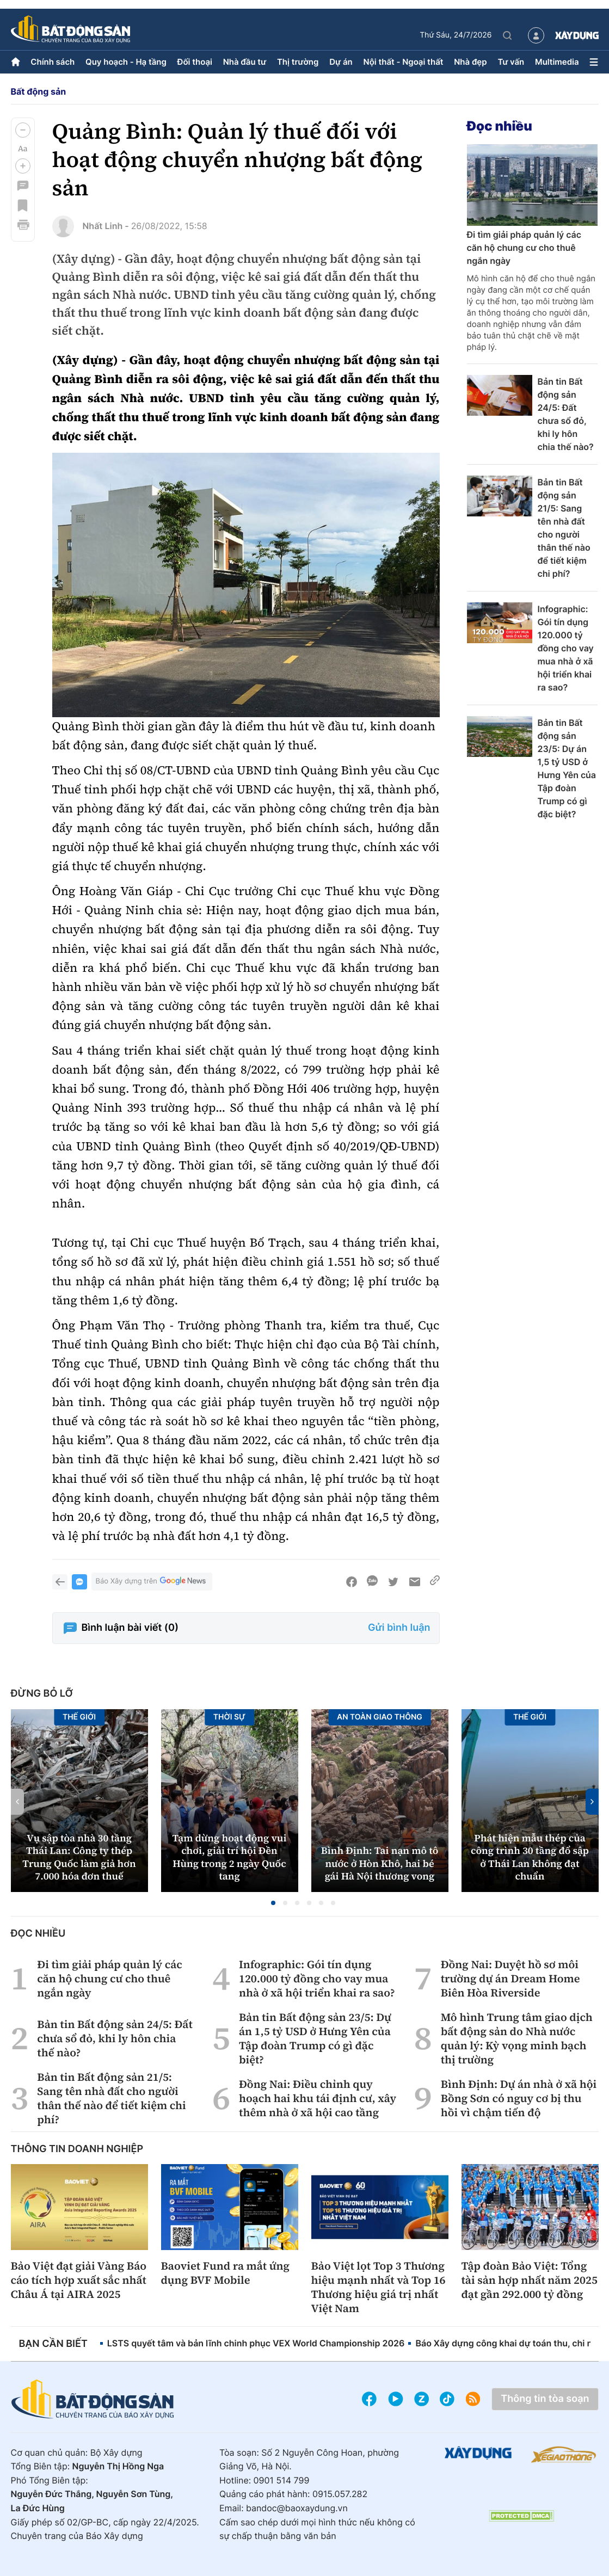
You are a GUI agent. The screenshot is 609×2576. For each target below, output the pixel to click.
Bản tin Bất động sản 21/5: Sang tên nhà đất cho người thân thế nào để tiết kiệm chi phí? (564, 528)
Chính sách (52, 62)
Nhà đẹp (470, 62)
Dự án (341, 62)
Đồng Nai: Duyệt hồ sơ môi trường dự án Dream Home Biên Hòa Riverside (510, 1978)
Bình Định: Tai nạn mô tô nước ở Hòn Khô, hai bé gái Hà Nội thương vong (380, 1863)
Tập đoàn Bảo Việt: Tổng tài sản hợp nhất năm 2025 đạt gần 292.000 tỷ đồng (530, 2280)
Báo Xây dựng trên (152, 1581)
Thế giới (79, 1717)
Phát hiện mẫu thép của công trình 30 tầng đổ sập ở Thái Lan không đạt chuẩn (530, 1857)
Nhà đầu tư (244, 62)
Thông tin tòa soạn (545, 2399)
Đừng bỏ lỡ (42, 1693)
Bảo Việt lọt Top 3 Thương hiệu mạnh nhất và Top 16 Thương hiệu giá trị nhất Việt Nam (378, 2287)
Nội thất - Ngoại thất (404, 62)
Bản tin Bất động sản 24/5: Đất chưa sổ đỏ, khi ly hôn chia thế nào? (566, 414)
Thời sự (229, 1717)
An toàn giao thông (379, 1717)
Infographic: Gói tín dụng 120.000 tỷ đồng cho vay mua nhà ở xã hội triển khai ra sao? (566, 648)
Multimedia (557, 62)
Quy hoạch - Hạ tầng (126, 62)
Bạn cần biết (53, 2344)
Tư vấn (510, 62)
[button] (23, 130)
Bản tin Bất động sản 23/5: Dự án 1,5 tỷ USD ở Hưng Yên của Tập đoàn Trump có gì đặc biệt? (567, 768)
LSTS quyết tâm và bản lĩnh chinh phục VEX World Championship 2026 (256, 2343)
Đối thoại (194, 62)
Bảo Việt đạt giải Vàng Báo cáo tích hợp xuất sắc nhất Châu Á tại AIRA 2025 (79, 2280)
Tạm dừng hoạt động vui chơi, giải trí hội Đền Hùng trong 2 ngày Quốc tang (230, 1857)
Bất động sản (38, 91)
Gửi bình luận (399, 1628)
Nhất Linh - (106, 225)
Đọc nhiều (499, 126)
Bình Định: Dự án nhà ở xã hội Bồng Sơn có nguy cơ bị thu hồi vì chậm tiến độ (519, 2098)
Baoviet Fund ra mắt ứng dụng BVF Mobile (225, 2273)
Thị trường (297, 62)
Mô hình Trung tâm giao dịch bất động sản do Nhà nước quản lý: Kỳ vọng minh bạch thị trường (517, 2038)
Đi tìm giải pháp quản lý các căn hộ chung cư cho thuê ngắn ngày (524, 247)
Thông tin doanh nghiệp (77, 2149)
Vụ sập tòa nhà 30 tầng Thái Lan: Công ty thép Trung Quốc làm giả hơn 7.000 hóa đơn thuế (79, 1857)
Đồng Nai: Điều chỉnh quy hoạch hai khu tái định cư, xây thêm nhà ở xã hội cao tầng (317, 2098)
